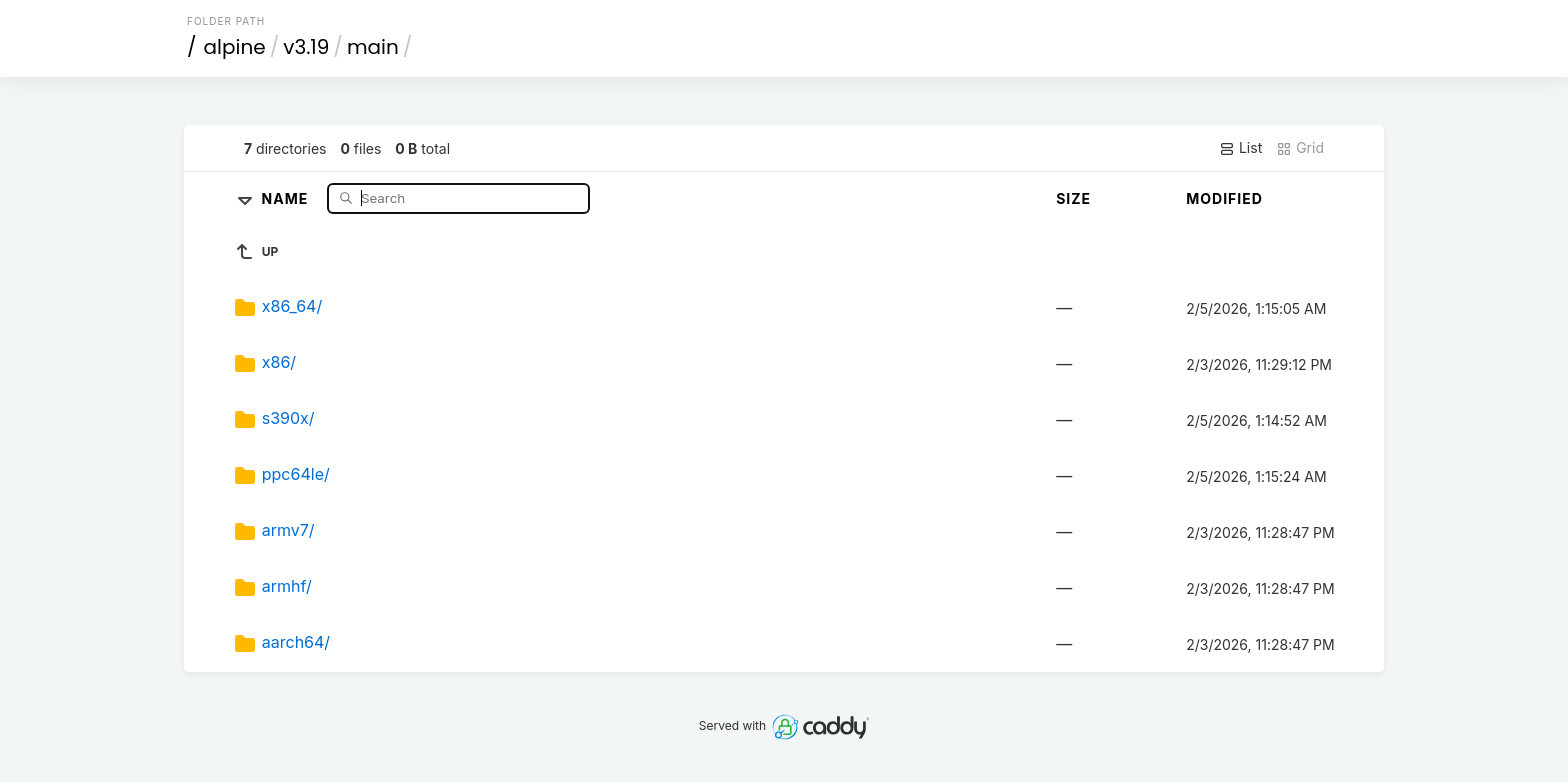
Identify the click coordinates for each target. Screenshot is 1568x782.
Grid (1300, 148)
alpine (235, 47)
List (1240, 148)
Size (1073, 198)
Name (287, 197)
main (373, 47)
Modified (1224, 198)
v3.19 (306, 47)
